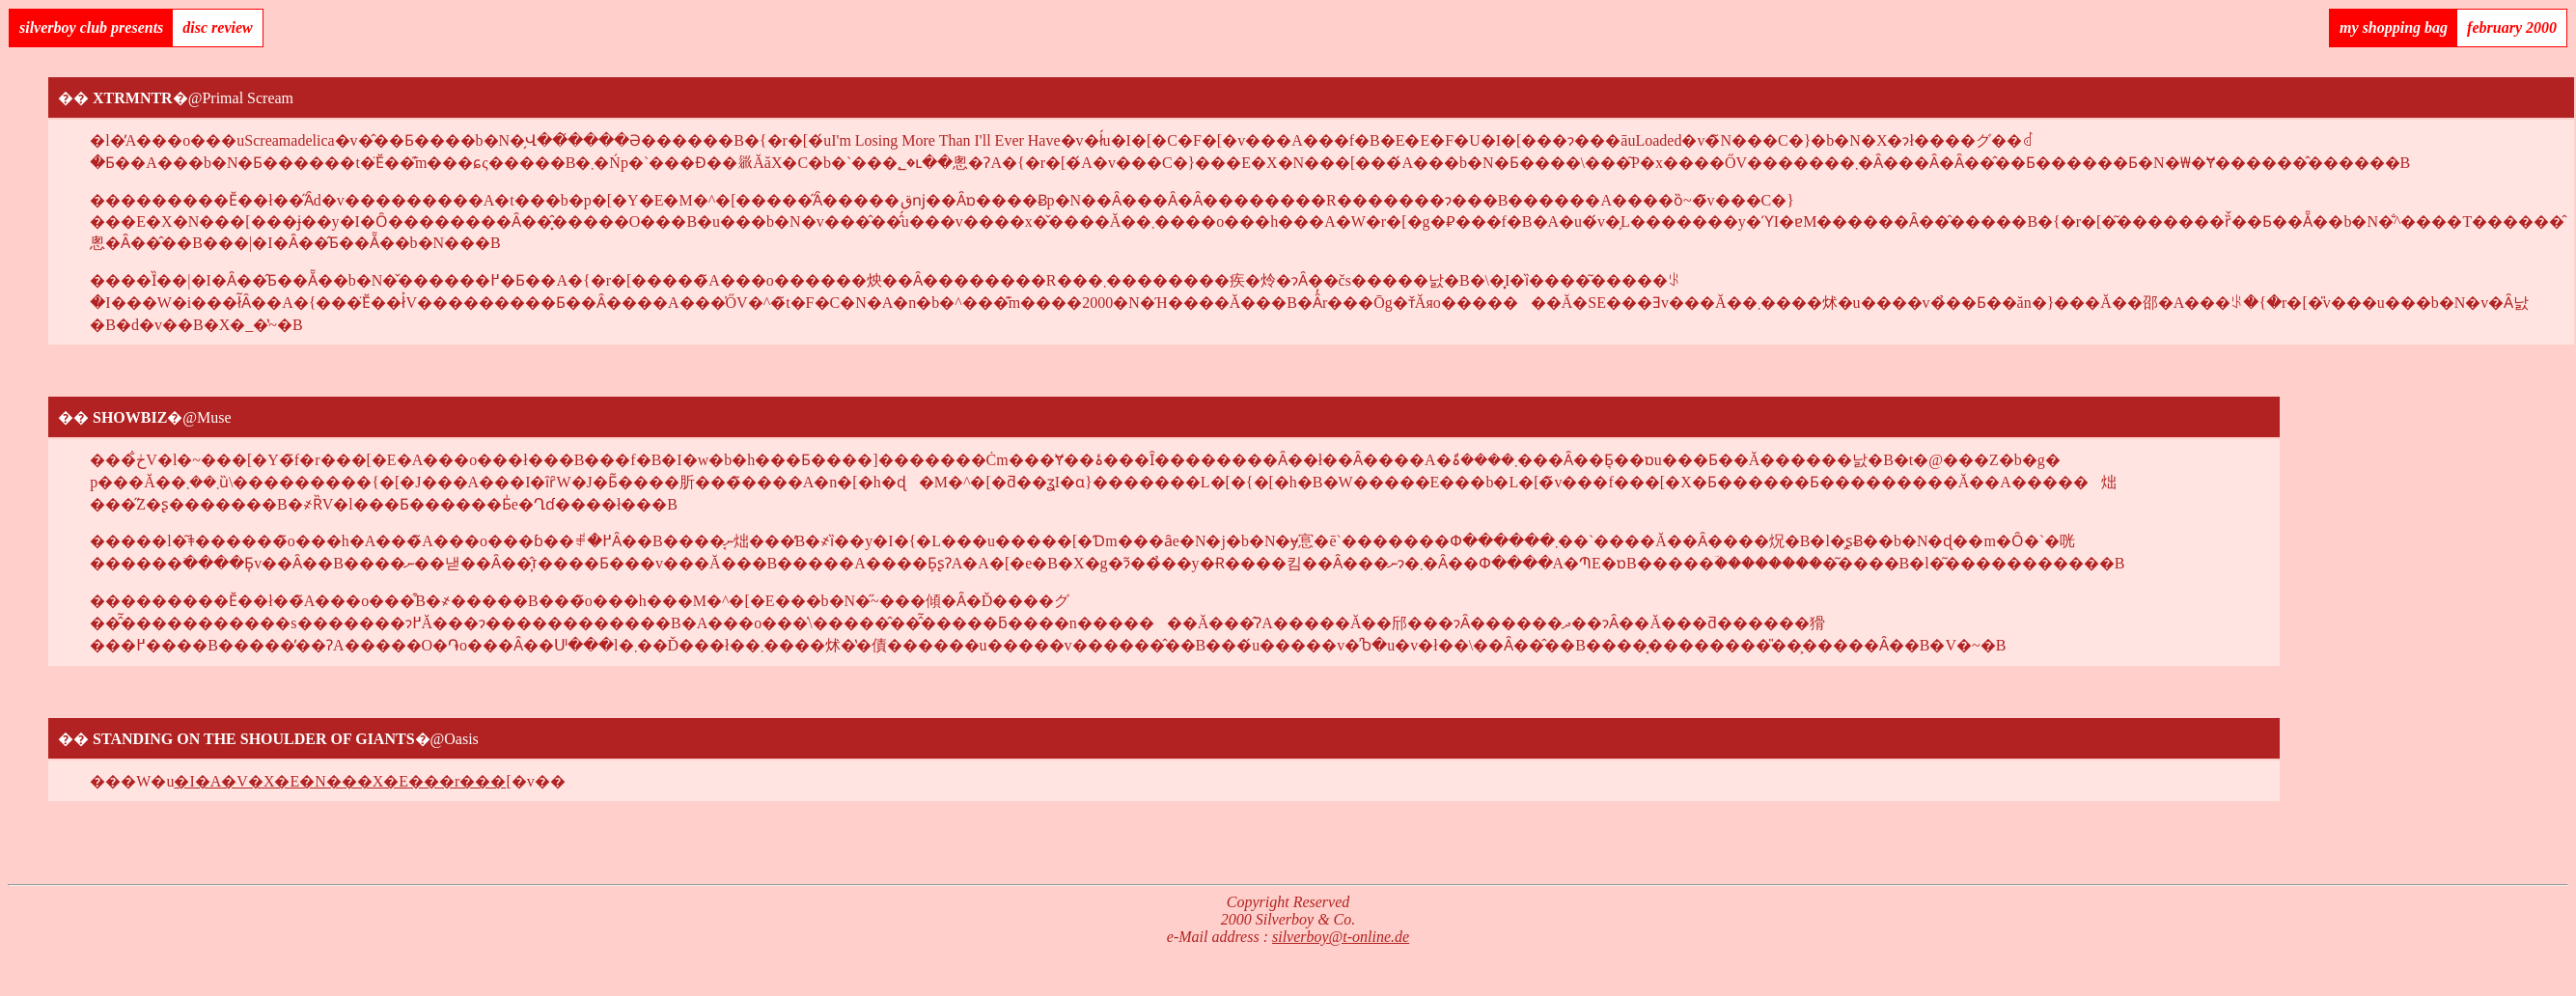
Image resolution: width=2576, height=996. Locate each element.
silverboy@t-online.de (1340, 936)
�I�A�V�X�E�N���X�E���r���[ (342, 781)
